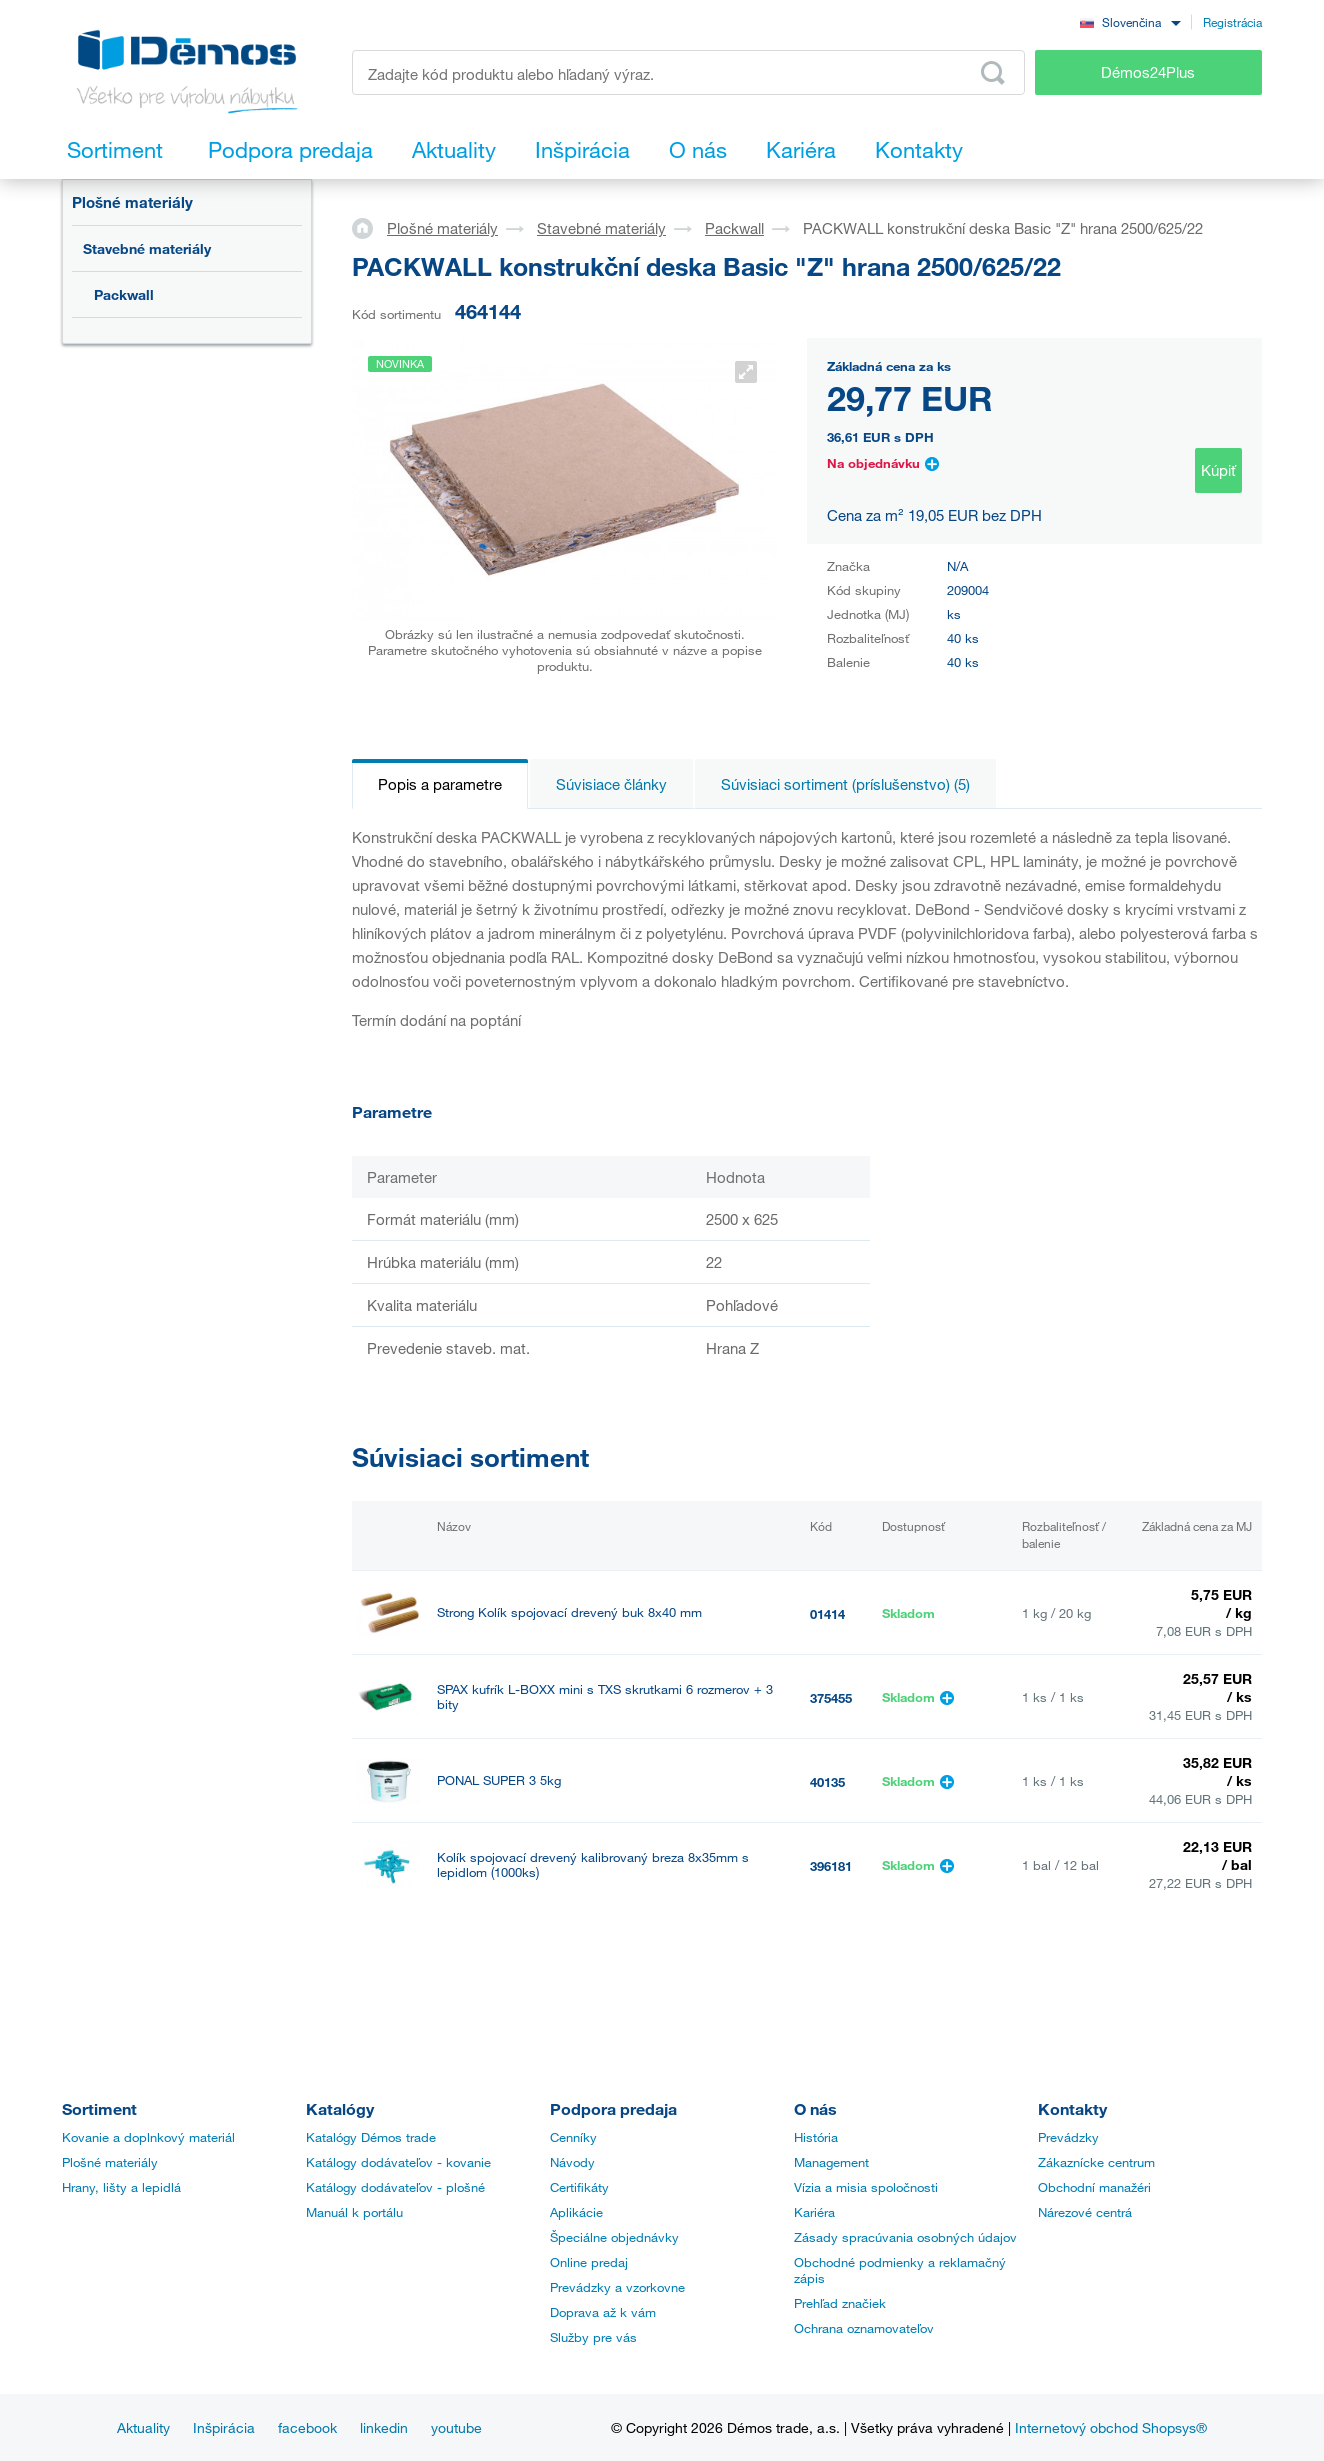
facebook (307, 2427)
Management (831, 2162)
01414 (827, 1614)
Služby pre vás (593, 2337)
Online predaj (589, 2262)
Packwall (124, 294)
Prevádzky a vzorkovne (617, 2287)
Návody (572, 2162)
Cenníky (573, 2137)
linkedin (384, 2427)
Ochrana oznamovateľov (864, 2328)
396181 (831, 1866)
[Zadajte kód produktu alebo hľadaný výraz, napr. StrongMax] (688, 72)
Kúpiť (1218, 470)
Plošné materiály (132, 202)
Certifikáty (579, 2187)
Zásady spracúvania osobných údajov (905, 2237)
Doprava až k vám (603, 2312)
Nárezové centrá (1085, 2212)
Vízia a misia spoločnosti (866, 2187)
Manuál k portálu (354, 2212)
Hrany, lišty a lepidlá (121, 2187)
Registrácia (1232, 22)
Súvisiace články (611, 784)
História (816, 2137)
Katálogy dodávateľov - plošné (395, 2187)
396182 (831, 1950)
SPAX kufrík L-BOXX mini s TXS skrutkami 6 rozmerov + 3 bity (605, 1697)
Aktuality (143, 2427)
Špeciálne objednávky (614, 2237)
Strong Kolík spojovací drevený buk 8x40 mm (569, 1612)
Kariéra (814, 2212)
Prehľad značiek (840, 2303)
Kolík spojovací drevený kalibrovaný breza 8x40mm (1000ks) (587, 1949)
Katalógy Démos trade (371, 2137)
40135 (827, 1782)
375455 (831, 1698)
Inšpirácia (224, 2427)
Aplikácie (576, 2212)
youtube (456, 2427)
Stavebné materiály (147, 248)
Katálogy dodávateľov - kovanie (398, 2162)
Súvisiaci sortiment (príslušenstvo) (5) (845, 784)
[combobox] (1130, 21)
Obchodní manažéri (1094, 2187)
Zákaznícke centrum (1096, 2162)
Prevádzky (1068, 2137)
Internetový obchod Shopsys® (1111, 2427)
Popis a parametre (440, 784)
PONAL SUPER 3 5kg (499, 1780)
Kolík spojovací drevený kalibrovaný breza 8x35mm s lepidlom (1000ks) (593, 1865)
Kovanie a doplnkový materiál (148, 2137)
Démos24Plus (1148, 72)
